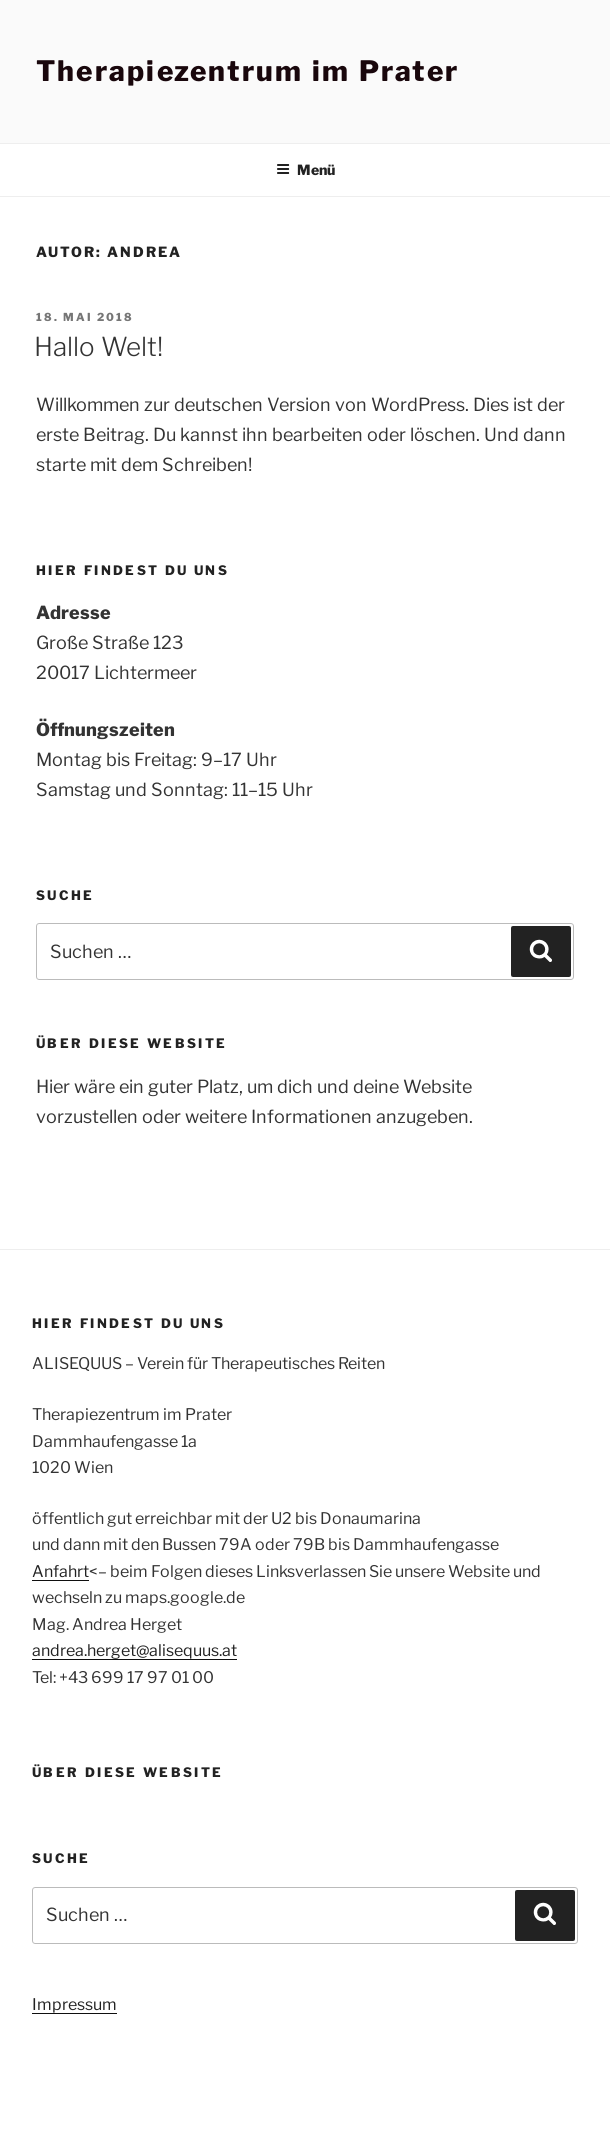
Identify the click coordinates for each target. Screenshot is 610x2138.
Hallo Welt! (98, 346)
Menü (305, 169)
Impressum (74, 2004)
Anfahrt (60, 1571)
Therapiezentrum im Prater (247, 71)
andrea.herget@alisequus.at (134, 1650)
